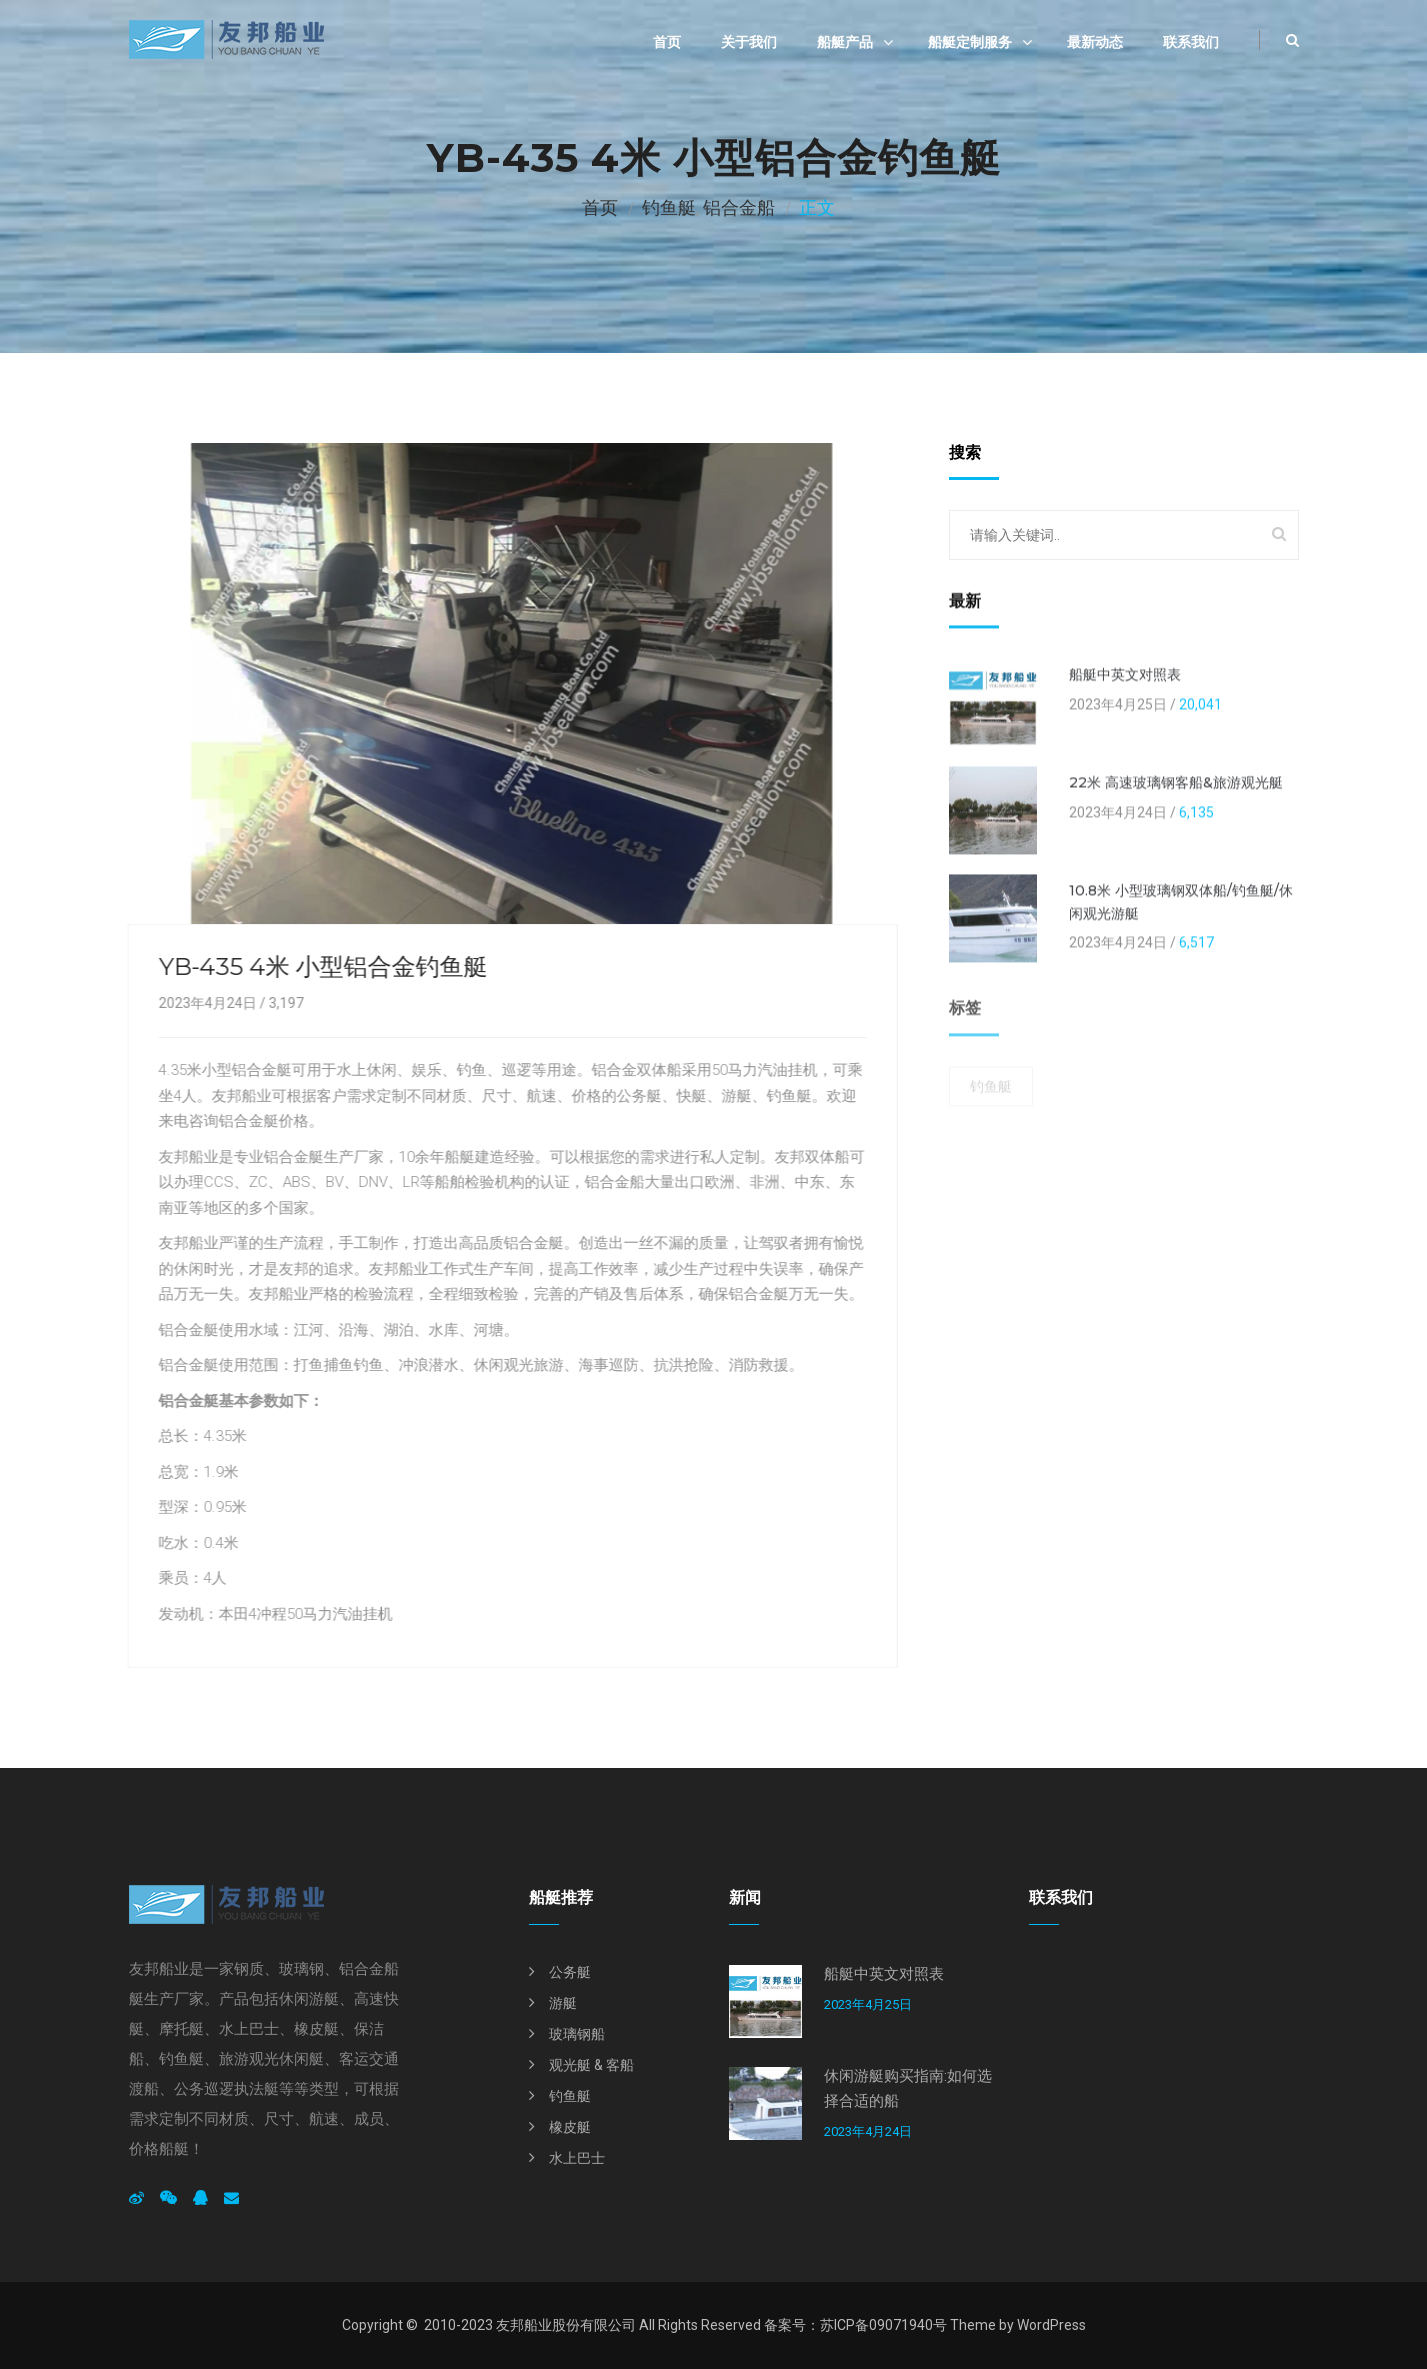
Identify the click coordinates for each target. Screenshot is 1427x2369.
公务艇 (570, 1972)
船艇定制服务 (970, 42)
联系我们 (1191, 42)
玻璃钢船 (577, 2034)
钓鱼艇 (669, 207)
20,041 (1200, 707)
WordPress (1051, 2325)
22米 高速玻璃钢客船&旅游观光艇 (1176, 786)
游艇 (563, 2003)
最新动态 (1095, 42)
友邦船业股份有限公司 (566, 2325)
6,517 (1196, 945)
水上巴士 (577, 2158)
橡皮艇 (570, 2127)
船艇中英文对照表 (1125, 678)
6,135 (1196, 815)
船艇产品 (845, 42)
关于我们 (749, 42)
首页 (667, 42)
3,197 (282, 1003)
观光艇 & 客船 (591, 2065)
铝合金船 (739, 207)
